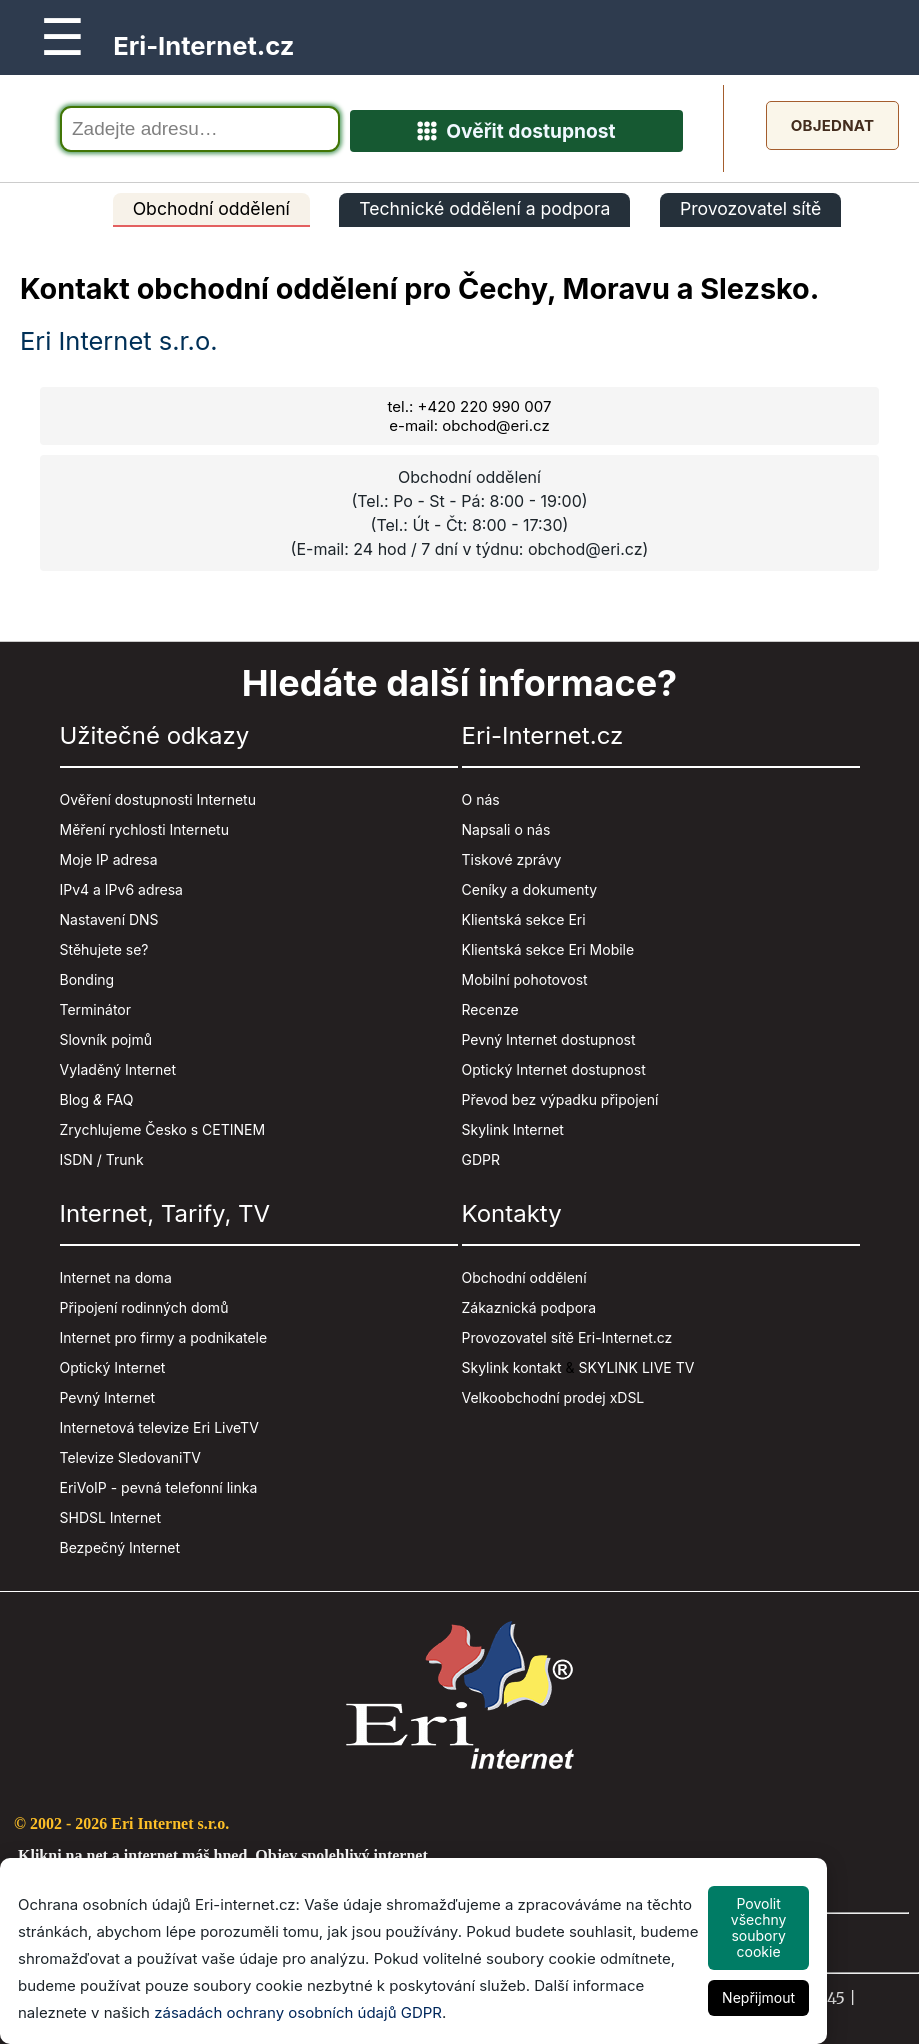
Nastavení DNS (109, 919)
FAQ (120, 1099)
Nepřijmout (758, 1997)
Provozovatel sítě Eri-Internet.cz (567, 1337)
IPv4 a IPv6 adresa (121, 889)
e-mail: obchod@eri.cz (469, 425)
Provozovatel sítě (750, 208)
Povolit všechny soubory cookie (759, 1927)
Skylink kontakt (512, 1367)
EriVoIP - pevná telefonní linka (159, 1487)
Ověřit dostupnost (516, 131)
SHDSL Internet (110, 1517)
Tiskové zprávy (512, 859)
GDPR (481, 1159)
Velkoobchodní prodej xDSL (553, 1397)
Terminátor (96, 1009)
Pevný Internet (108, 1397)
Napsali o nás (506, 829)
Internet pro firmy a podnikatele (164, 1337)
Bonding (87, 979)
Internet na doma (116, 1277)
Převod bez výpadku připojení (560, 1099)
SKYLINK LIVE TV (637, 1367)
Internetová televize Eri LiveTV (159, 1427)
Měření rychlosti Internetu (144, 829)
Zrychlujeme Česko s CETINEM (163, 1129)
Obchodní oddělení (211, 208)
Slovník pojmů (106, 1039)
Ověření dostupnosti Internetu (158, 799)
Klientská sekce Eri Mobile (548, 949)
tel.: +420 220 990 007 (470, 406)
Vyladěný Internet (118, 1069)
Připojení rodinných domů (144, 1307)
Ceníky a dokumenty (530, 889)
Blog (75, 1099)
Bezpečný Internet (120, 1547)
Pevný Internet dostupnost (549, 1039)
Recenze (490, 1009)
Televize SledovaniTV (131, 1457)
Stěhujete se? (104, 949)
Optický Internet (113, 1367)
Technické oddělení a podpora (484, 208)
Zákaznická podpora (529, 1307)
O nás (481, 799)
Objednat (832, 125)
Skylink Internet (513, 1129)
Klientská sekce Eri (524, 919)
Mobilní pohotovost (525, 979)
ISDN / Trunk (102, 1159)
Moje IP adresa (109, 859)
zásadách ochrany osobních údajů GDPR (298, 2012)
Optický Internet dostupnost (554, 1069)
